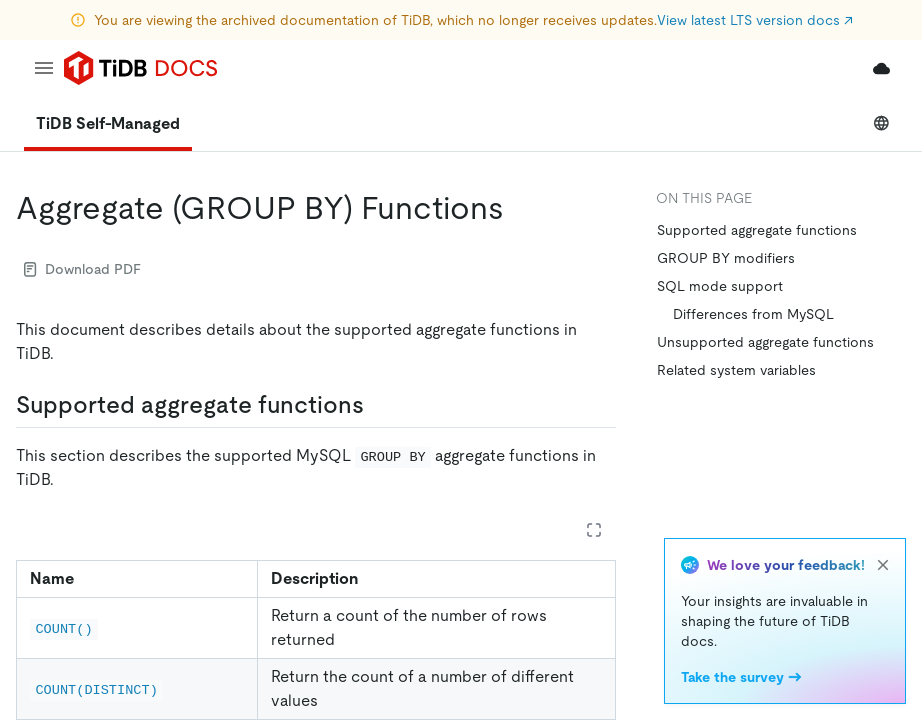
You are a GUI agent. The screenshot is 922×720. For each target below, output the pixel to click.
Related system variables (736, 370)
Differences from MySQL (753, 314)
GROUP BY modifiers (726, 258)
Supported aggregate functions (757, 230)
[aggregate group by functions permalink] (520, 208)
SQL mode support (720, 286)
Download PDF (82, 269)
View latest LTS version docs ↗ (755, 20)
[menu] (44, 68)
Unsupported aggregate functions (765, 342)
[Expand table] (594, 530)
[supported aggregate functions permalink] (380, 405)
